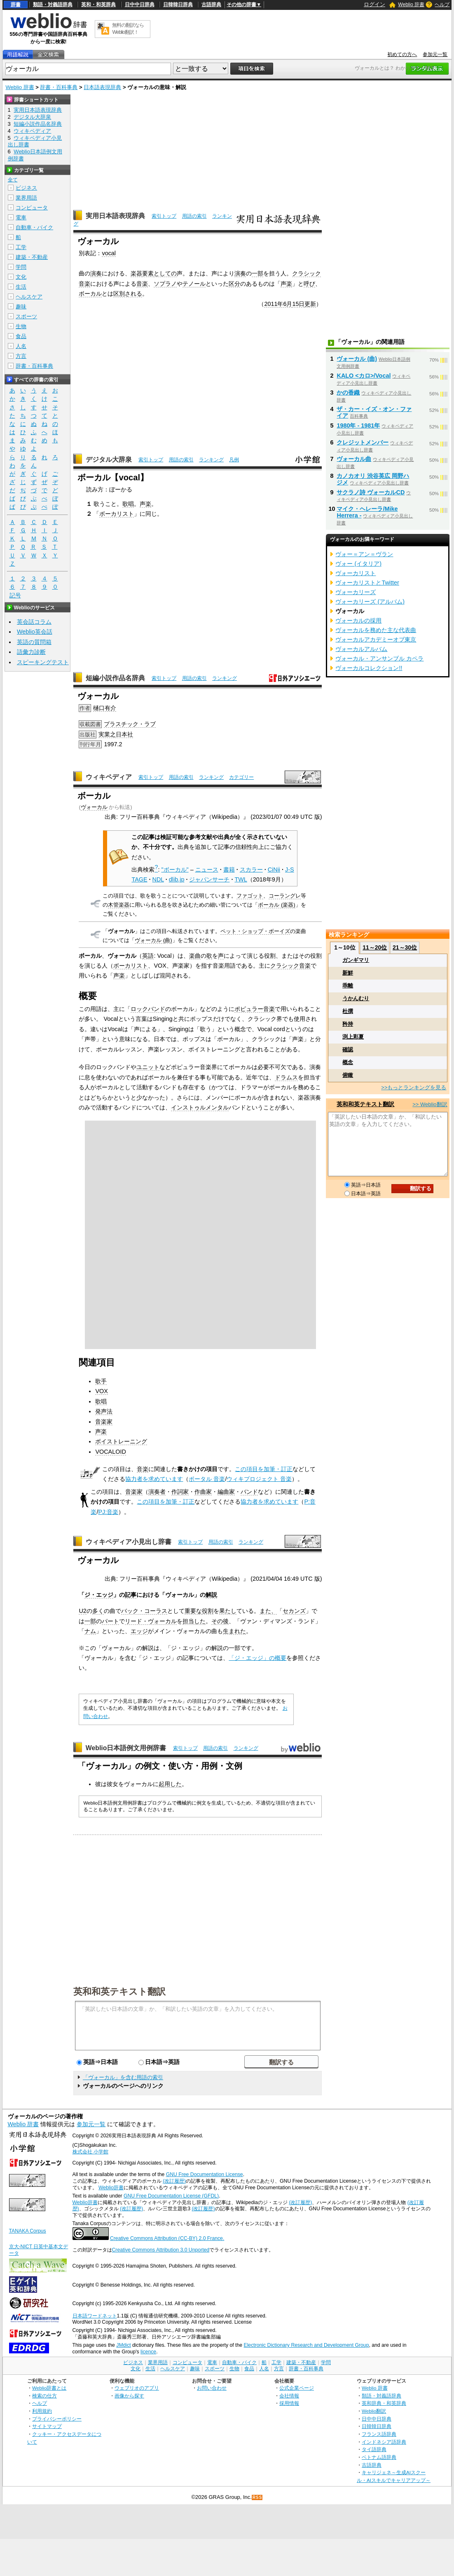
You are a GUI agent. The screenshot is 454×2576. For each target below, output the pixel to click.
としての (165, 273)
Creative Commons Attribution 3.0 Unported (161, 2250)
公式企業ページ (296, 2387)
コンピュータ (32, 207)
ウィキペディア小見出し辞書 (128, 1541)
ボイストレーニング (121, 1441)
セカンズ (294, 1611)
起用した (170, 1784)
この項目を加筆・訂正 (264, 1469)
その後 (220, 1621)
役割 (207, 1611)
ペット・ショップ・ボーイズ (255, 931)
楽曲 (195, 955)
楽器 (136, 273)
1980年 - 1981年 (358, 425)
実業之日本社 (115, 734)
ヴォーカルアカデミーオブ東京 (375, 639)
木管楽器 (118, 905)
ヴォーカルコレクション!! (368, 668)
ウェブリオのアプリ (137, 2387)
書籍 (229, 869)
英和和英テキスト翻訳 (119, 1991)
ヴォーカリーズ (355, 592)
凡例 (234, 460)
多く (98, 1611)
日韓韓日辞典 (178, 4)
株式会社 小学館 (90, 2152)
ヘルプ (442, 4)
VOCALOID (110, 1451)
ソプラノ (165, 283)
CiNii (274, 869)
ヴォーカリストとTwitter (367, 582)
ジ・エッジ (98, 1594)
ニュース (206, 869)
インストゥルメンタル (200, 1107)
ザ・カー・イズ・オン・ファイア (374, 412)
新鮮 (347, 973)
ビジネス (26, 188)
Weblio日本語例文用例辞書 (126, 1747)
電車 (21, 217)
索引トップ (164, 216)
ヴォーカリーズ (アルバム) (370, 601)
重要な (193, 1611)
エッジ (139, 1631)
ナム (90, 1631)
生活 (21, 287)
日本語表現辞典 (102, 87)
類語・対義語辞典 (53, 4)
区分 (234, 283)
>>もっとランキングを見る (413, 1087)
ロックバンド (148, 1009)
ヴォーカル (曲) (153, 940)
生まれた (234, 1631)
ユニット (147, 1067)
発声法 (103, 1411)
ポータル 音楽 (207, 1479)
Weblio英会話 (34, 631)
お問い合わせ (212, 2387)
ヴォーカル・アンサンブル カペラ (379, 658)
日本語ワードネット (95, 2316)
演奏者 (157, 1491)
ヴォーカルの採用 (358, 620)
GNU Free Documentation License (204, 2174)
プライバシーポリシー (57, 2418)
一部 (257, 273)
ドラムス (286, 1077)
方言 (21, 356)
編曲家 (226, 1491)
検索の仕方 (44, 2395)
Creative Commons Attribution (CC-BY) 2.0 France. (167, 2238)
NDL (158, 879)
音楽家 (103, 1421)
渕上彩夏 (353, 1037)
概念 (347, 1062)
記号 (15, 595)
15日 (298, 304)
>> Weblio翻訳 (429, 1104)
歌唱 (128, 504)
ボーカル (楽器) (276, 905)
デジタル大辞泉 (109, 459)
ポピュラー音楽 (254, 1009)
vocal (109, 253)
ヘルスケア (29, 297)
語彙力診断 (31, 652)
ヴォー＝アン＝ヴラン (364, 554)
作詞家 (180, 1491)
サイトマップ (47, 2426)
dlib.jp (177, 879)
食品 (21, 336)
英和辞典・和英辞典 (384, 2403)
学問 (21, 267)
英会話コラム (34, 621)
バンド (249, 1491)
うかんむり (355, 998)
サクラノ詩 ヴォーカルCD (371, 492)
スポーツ (26, 316)
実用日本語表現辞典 (115, 215)
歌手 (101, 1381)
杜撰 (347, 1011)
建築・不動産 (32, 257)
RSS (257, 2497)
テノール (194, 283)
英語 (148, 955)
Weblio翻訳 (374, 2411)
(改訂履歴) (174, 2181)
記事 (130, 1594)
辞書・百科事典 (58, 87)
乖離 (347, 985)
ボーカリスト (116, 513)
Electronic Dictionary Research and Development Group (306, 2345)
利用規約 (42, 2411)
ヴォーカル (94, 807)
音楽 (142, 283)
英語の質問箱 (34, 642)
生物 (21, 326)
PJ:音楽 (108, 1512)
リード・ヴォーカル (151, 1621)
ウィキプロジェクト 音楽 (259, 1479)
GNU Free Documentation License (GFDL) (171, 2196)
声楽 (286, 283)
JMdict (123, 2345)
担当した (194, 1621)
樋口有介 (104, 708)
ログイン (374, 4)
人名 (21, 346)
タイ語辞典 (374, 2449)
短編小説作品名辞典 (115, 678)
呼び (309, 283)
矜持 (347, 1024)
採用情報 (289, 2403)
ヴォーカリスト (355, 573)
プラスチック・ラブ (130, 724)
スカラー (251, 869)
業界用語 (26, 198)
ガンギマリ (355, 960)
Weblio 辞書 (411, 4)
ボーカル (90, 293)
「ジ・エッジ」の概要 (257, 1658)
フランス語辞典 (379, 2434)
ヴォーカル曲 (354, 459)
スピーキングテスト (43, 662)
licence (148, 2352)
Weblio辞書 (111, 2188)
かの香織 (348, 392)
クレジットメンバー (362, 442)
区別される (127, 293)
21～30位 (405, 947)
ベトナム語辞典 (379, 2457)
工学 (21, 247)
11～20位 (375, 947)
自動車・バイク (34, 227)
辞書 (16, 4)
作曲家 (203, 1491)
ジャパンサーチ (209, 879)
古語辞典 (211, 4)
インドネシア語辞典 (384, 2441)
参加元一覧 (435, 54)
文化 (21, 277)
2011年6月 (278, 304)
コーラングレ (285, 896)
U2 (82, 1611)
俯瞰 (347, 1075)
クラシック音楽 (290, 965)
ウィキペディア (109, 776)
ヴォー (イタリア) (358, 563)
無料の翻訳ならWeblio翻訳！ (128, 28)
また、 (268, 1611)
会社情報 (289, 2395)
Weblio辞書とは (49, 2387)
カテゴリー (241, 777)
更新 (310, 304)
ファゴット (249, 896)
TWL (240, 879)
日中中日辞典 (139, 4)
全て (13, 179)
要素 (148, 273)
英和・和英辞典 (98, 4)
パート (110, 1621)
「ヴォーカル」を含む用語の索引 (123, 2077)
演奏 (96, 273)
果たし (227, 1611)
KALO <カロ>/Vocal (364, 375)
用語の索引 (194, 216)
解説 (211, 1594)
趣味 (21, 306)
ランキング (211, 460)
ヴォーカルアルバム (361, 649)
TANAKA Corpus (27, 2231)
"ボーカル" (174, 869)
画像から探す (129, 2395)
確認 (347, 1049)
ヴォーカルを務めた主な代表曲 (375, 630)
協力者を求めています (154, 1479)
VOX (101, 1391)
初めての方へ (402, 54)
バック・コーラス (144, 1611)
